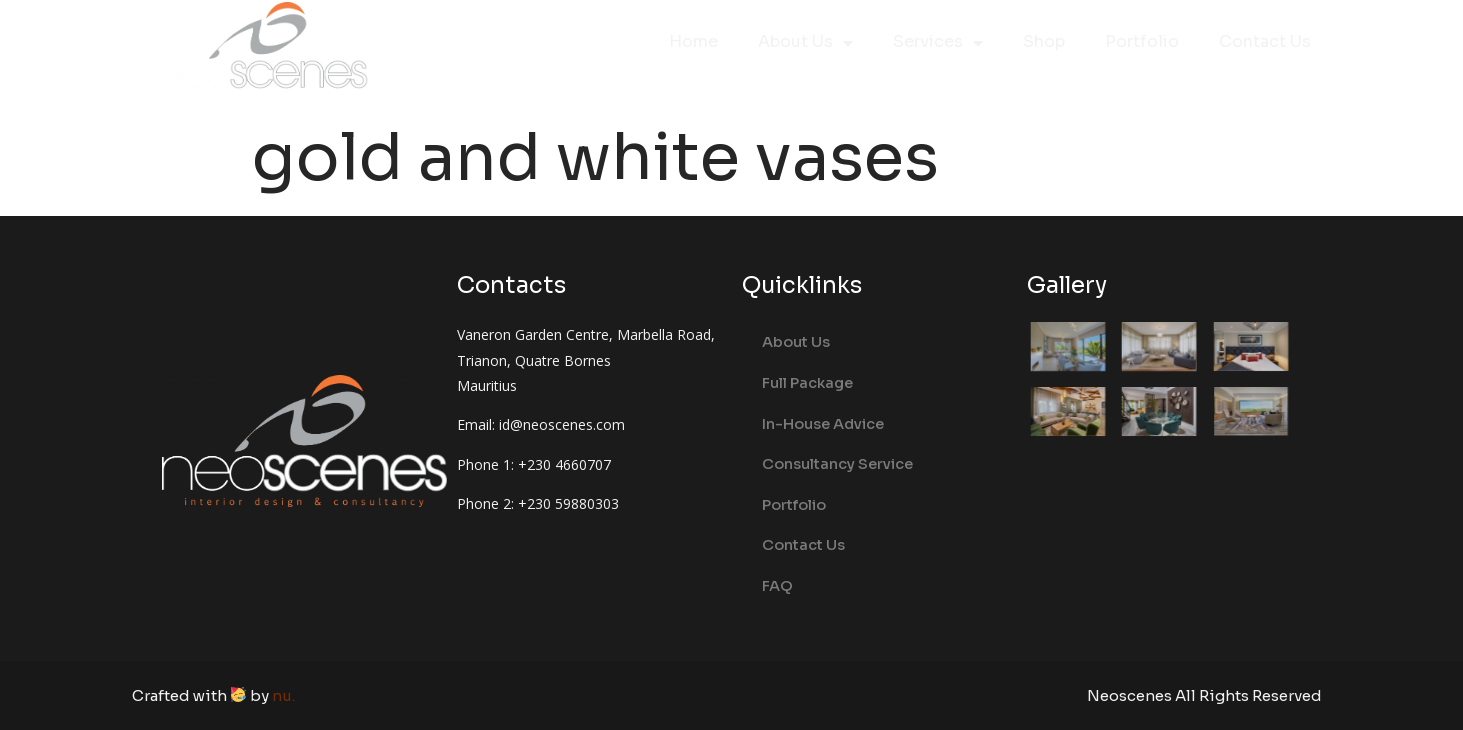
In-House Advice (823, 424)
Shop (1044, 41)
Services (938, 43)
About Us (805, 43)
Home (693, 41)
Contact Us (1265, 41)
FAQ (777, 586)
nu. (283, 695)
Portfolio (1142, 41)
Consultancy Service (837, 464)
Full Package (807, 383)
